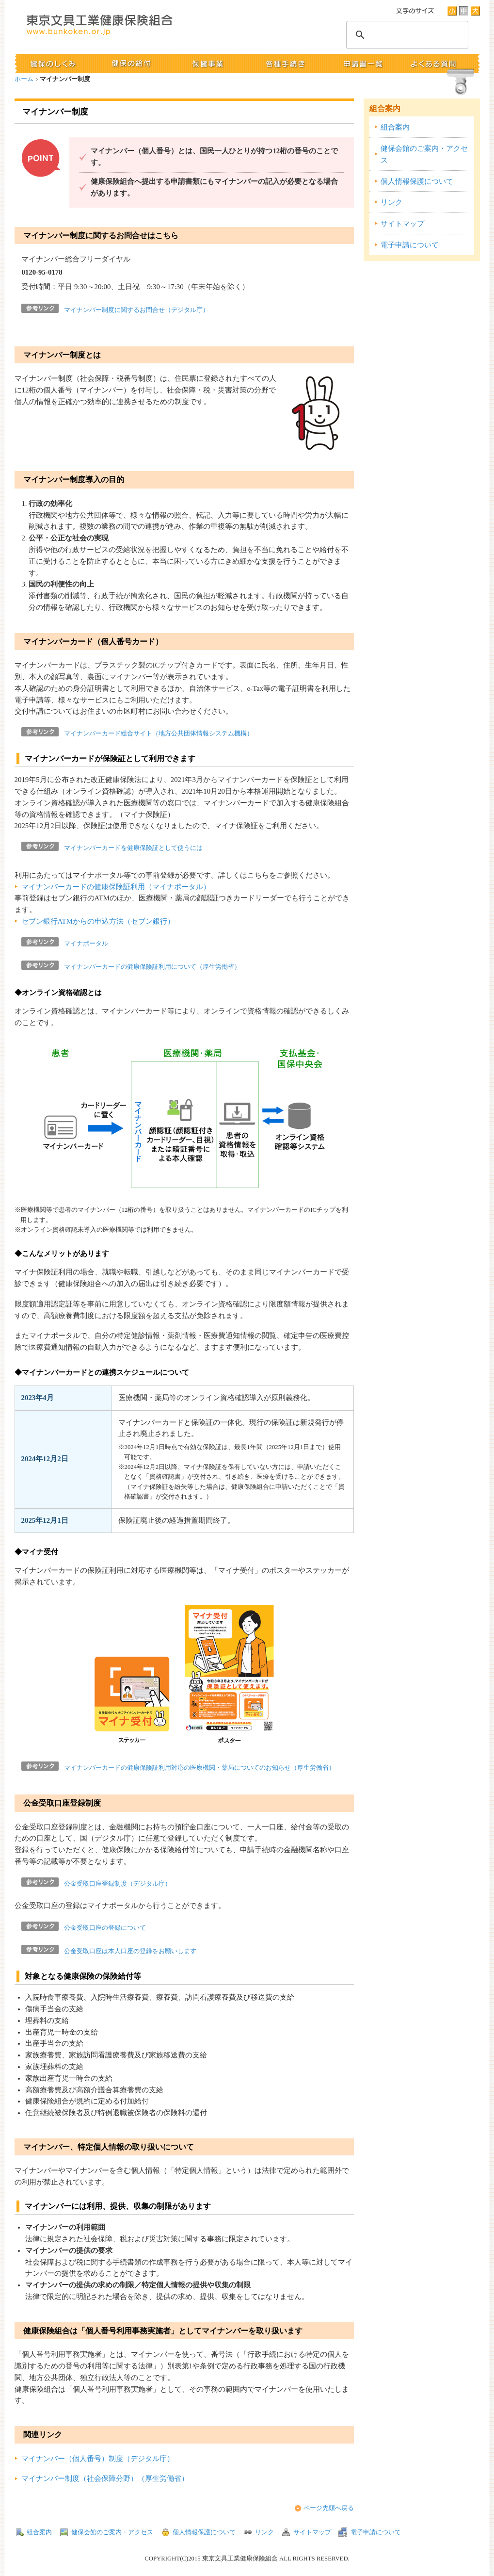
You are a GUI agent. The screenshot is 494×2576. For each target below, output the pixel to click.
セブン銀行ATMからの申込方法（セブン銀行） (98, 921)
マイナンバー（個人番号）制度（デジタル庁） (97, 2458)
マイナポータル (86, 943)
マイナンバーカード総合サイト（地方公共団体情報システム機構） (158, 733)
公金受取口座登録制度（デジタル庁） (117, 1883)
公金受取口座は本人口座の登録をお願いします (130, 1951)
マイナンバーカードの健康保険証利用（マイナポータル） (115, 887)
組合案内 (384, 108)
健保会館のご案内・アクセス (424, 154)
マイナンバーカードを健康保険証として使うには (133, 848)
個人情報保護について (417, 181)
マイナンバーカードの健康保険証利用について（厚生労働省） (152, 966)
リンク (391, 202)
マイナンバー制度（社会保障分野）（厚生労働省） (105, 2478)
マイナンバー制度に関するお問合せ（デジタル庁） (136, 310)
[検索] (406, 35)
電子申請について (410, 245)
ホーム (24, 79)
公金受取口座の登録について (105, 1927)
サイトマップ (402, 224)
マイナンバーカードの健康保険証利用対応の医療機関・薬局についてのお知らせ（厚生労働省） (199, 1767)
